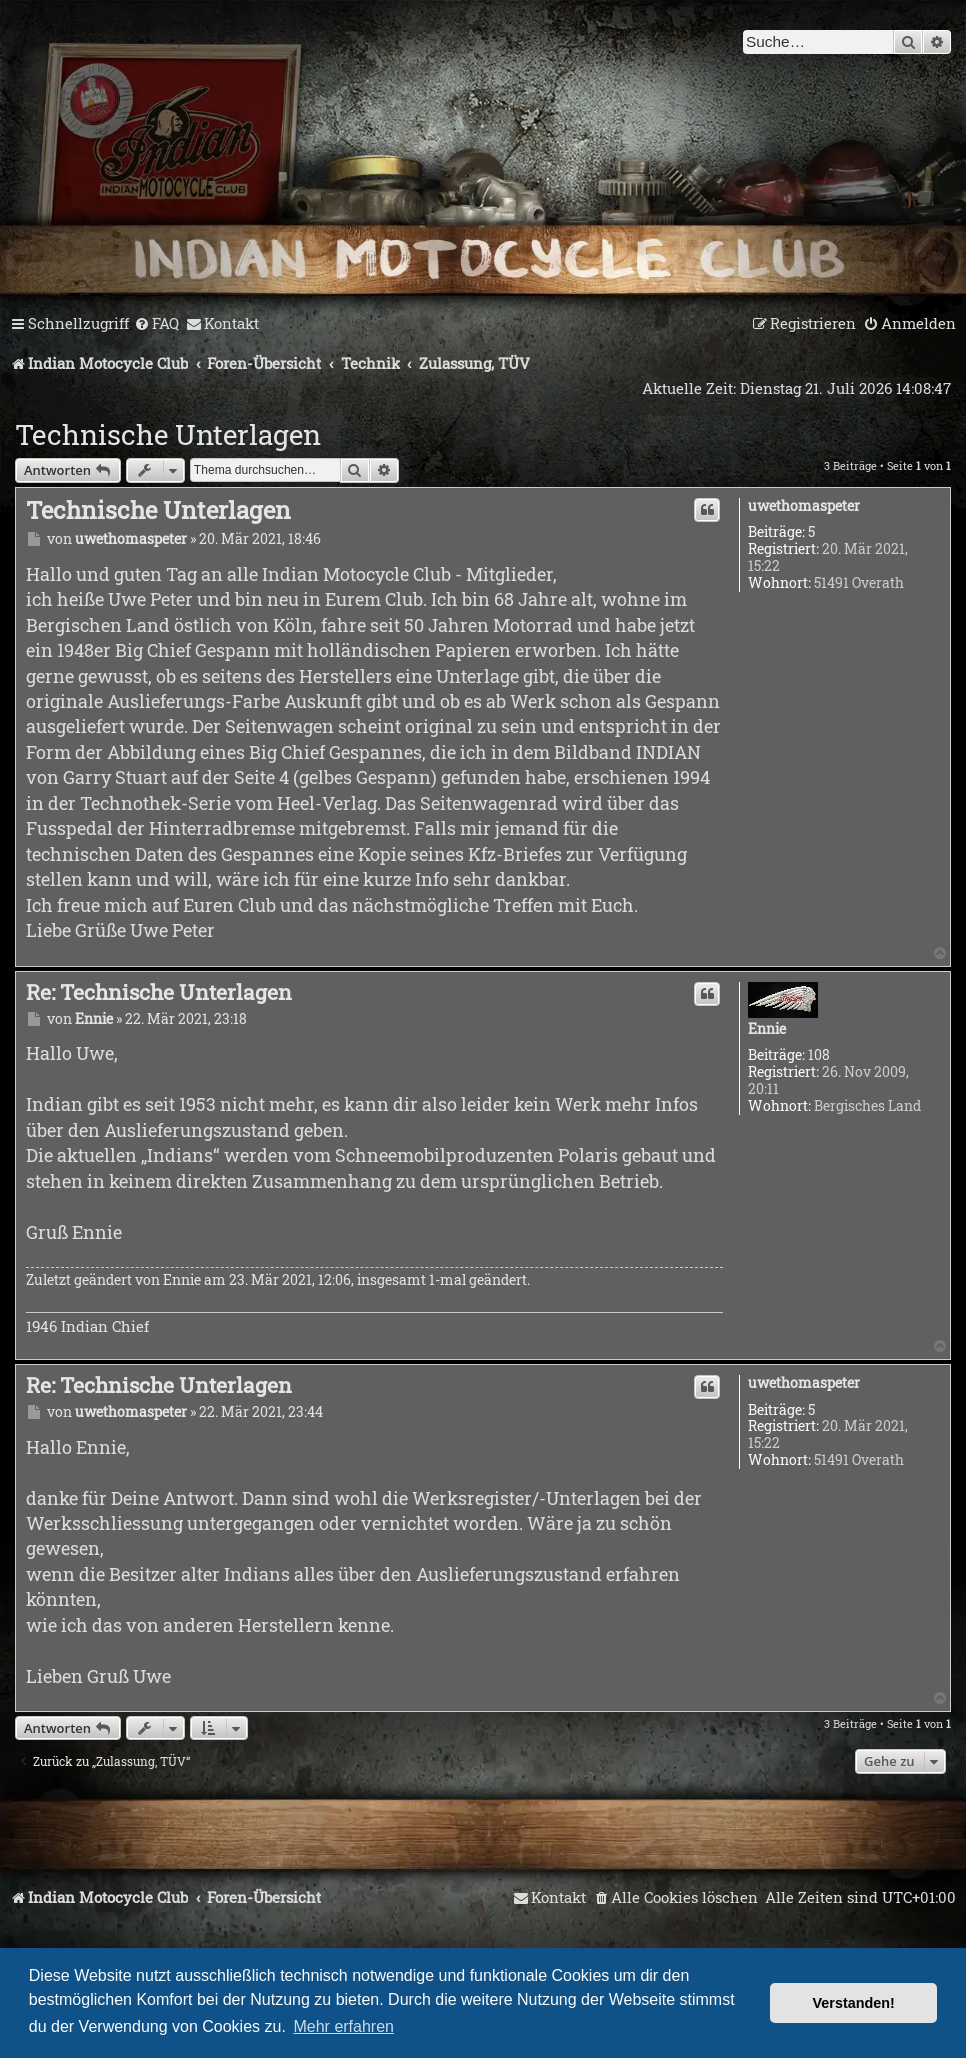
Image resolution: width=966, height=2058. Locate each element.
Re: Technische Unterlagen (159, 992)
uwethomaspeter (804, 506)
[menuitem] (156, 324)
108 (819, 1055)
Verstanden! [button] (854, 2003)
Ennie (767, 1029)
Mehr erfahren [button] (343, 2026)
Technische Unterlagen (168, 434)
